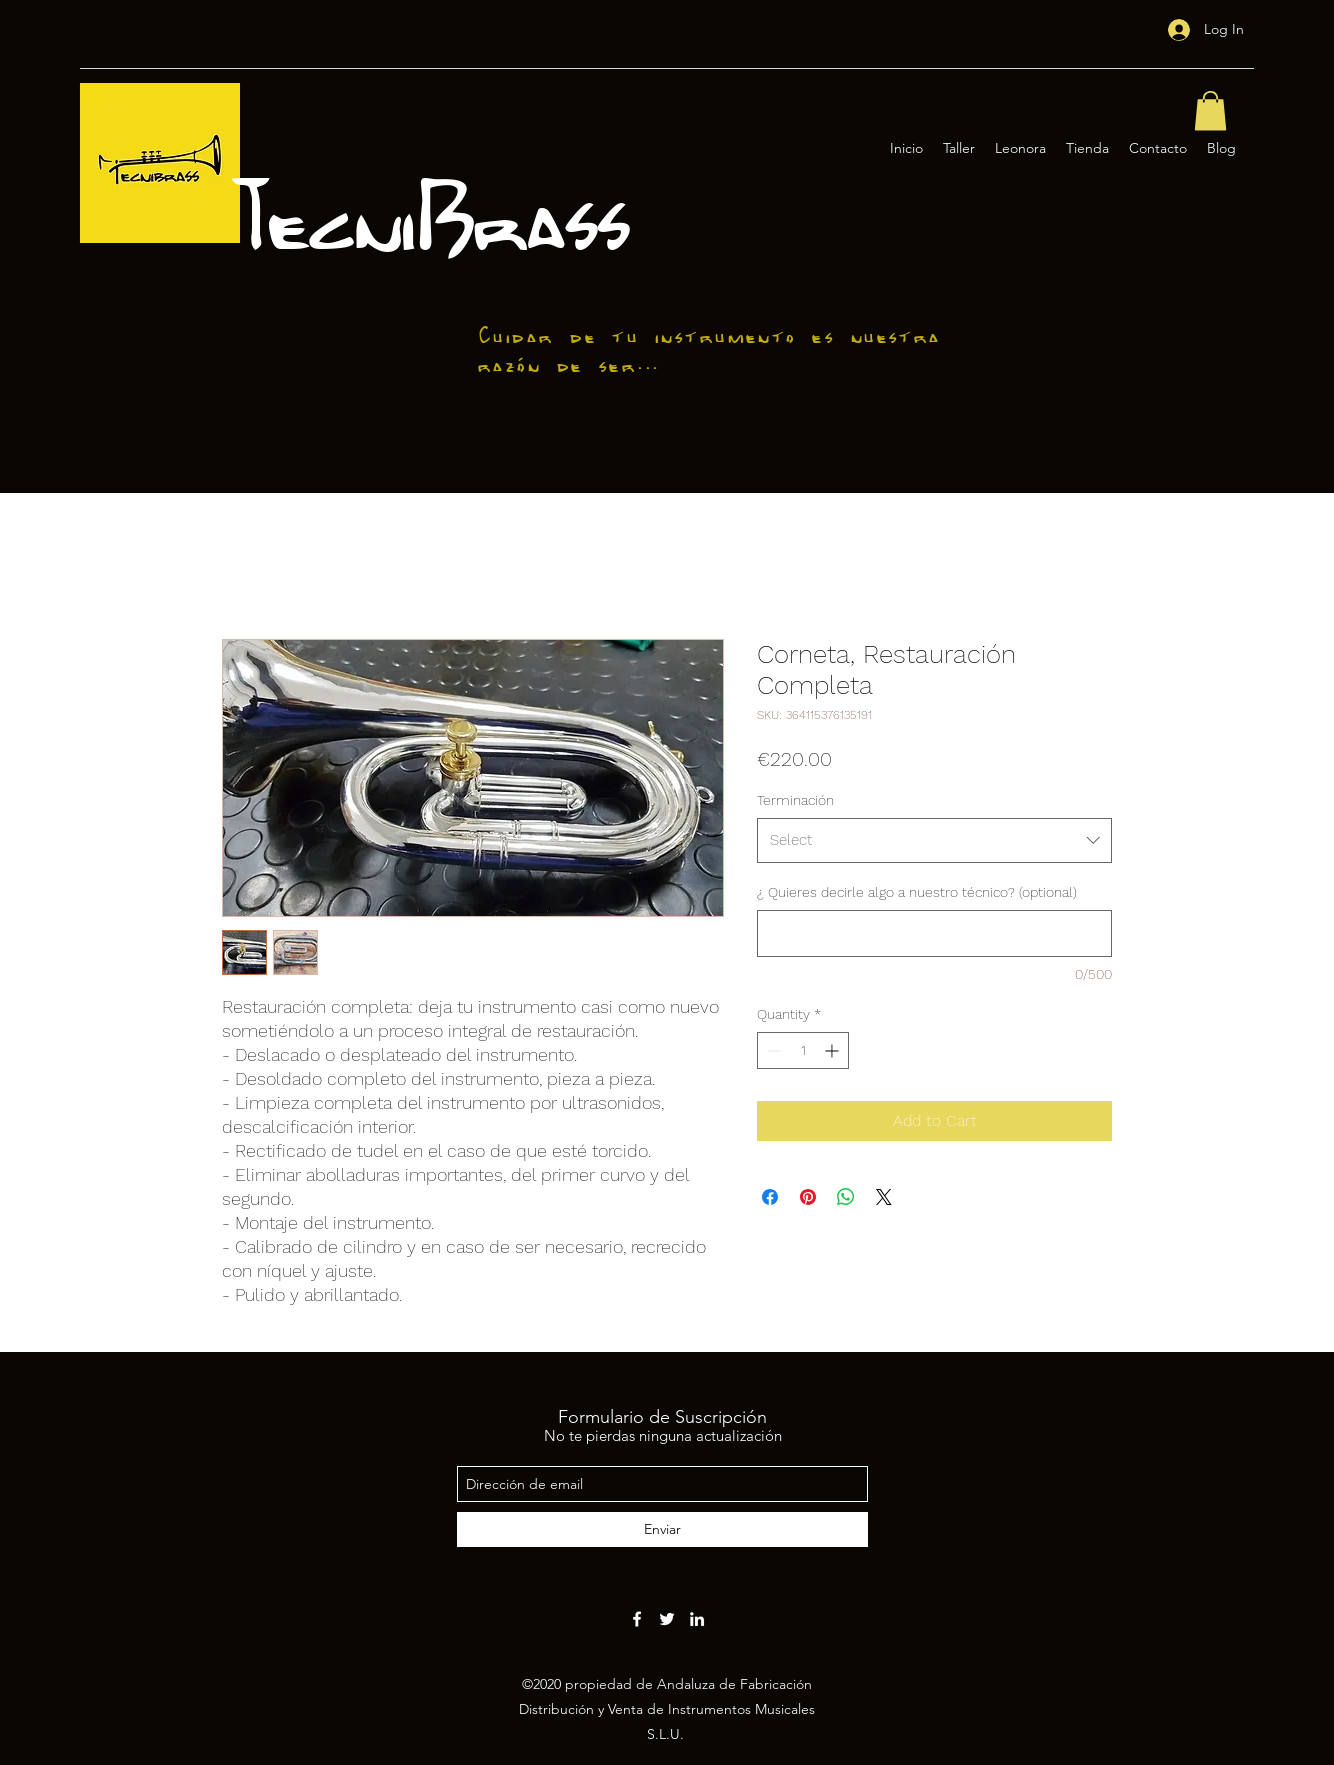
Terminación (795, 800)
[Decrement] (772, 1050)
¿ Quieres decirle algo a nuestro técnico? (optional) (917, 892)
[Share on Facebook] (770, 1197)
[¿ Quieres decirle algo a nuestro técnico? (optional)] (934, 933)
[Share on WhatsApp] (846, 1197)
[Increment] (833, 1050)
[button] (1210, 110)
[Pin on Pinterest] (808, 1197)
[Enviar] (662, 1529)
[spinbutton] (803, 1050)
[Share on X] (884, 1197)
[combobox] (934, 840)
